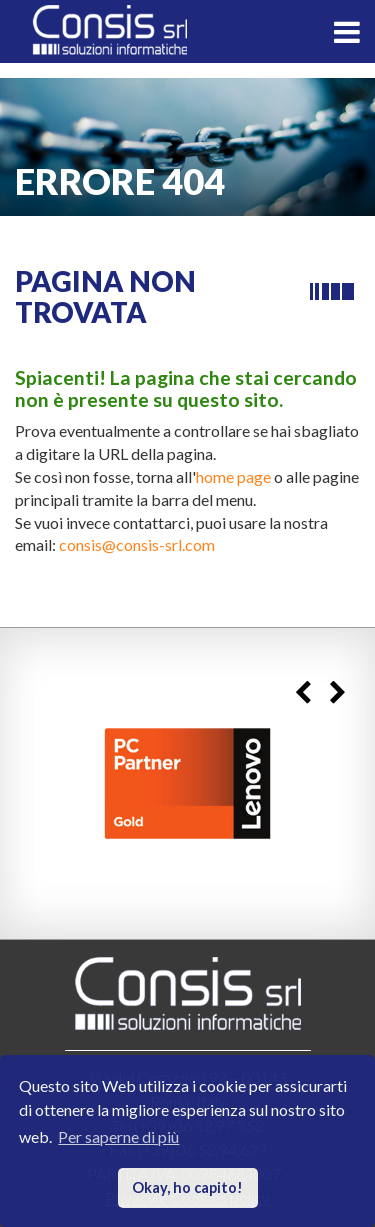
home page (233, 476)
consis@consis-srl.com (137, 544)
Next (337, 693)
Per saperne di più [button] (118, 1136)
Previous (302, 693)
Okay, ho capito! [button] (187, 1187)
